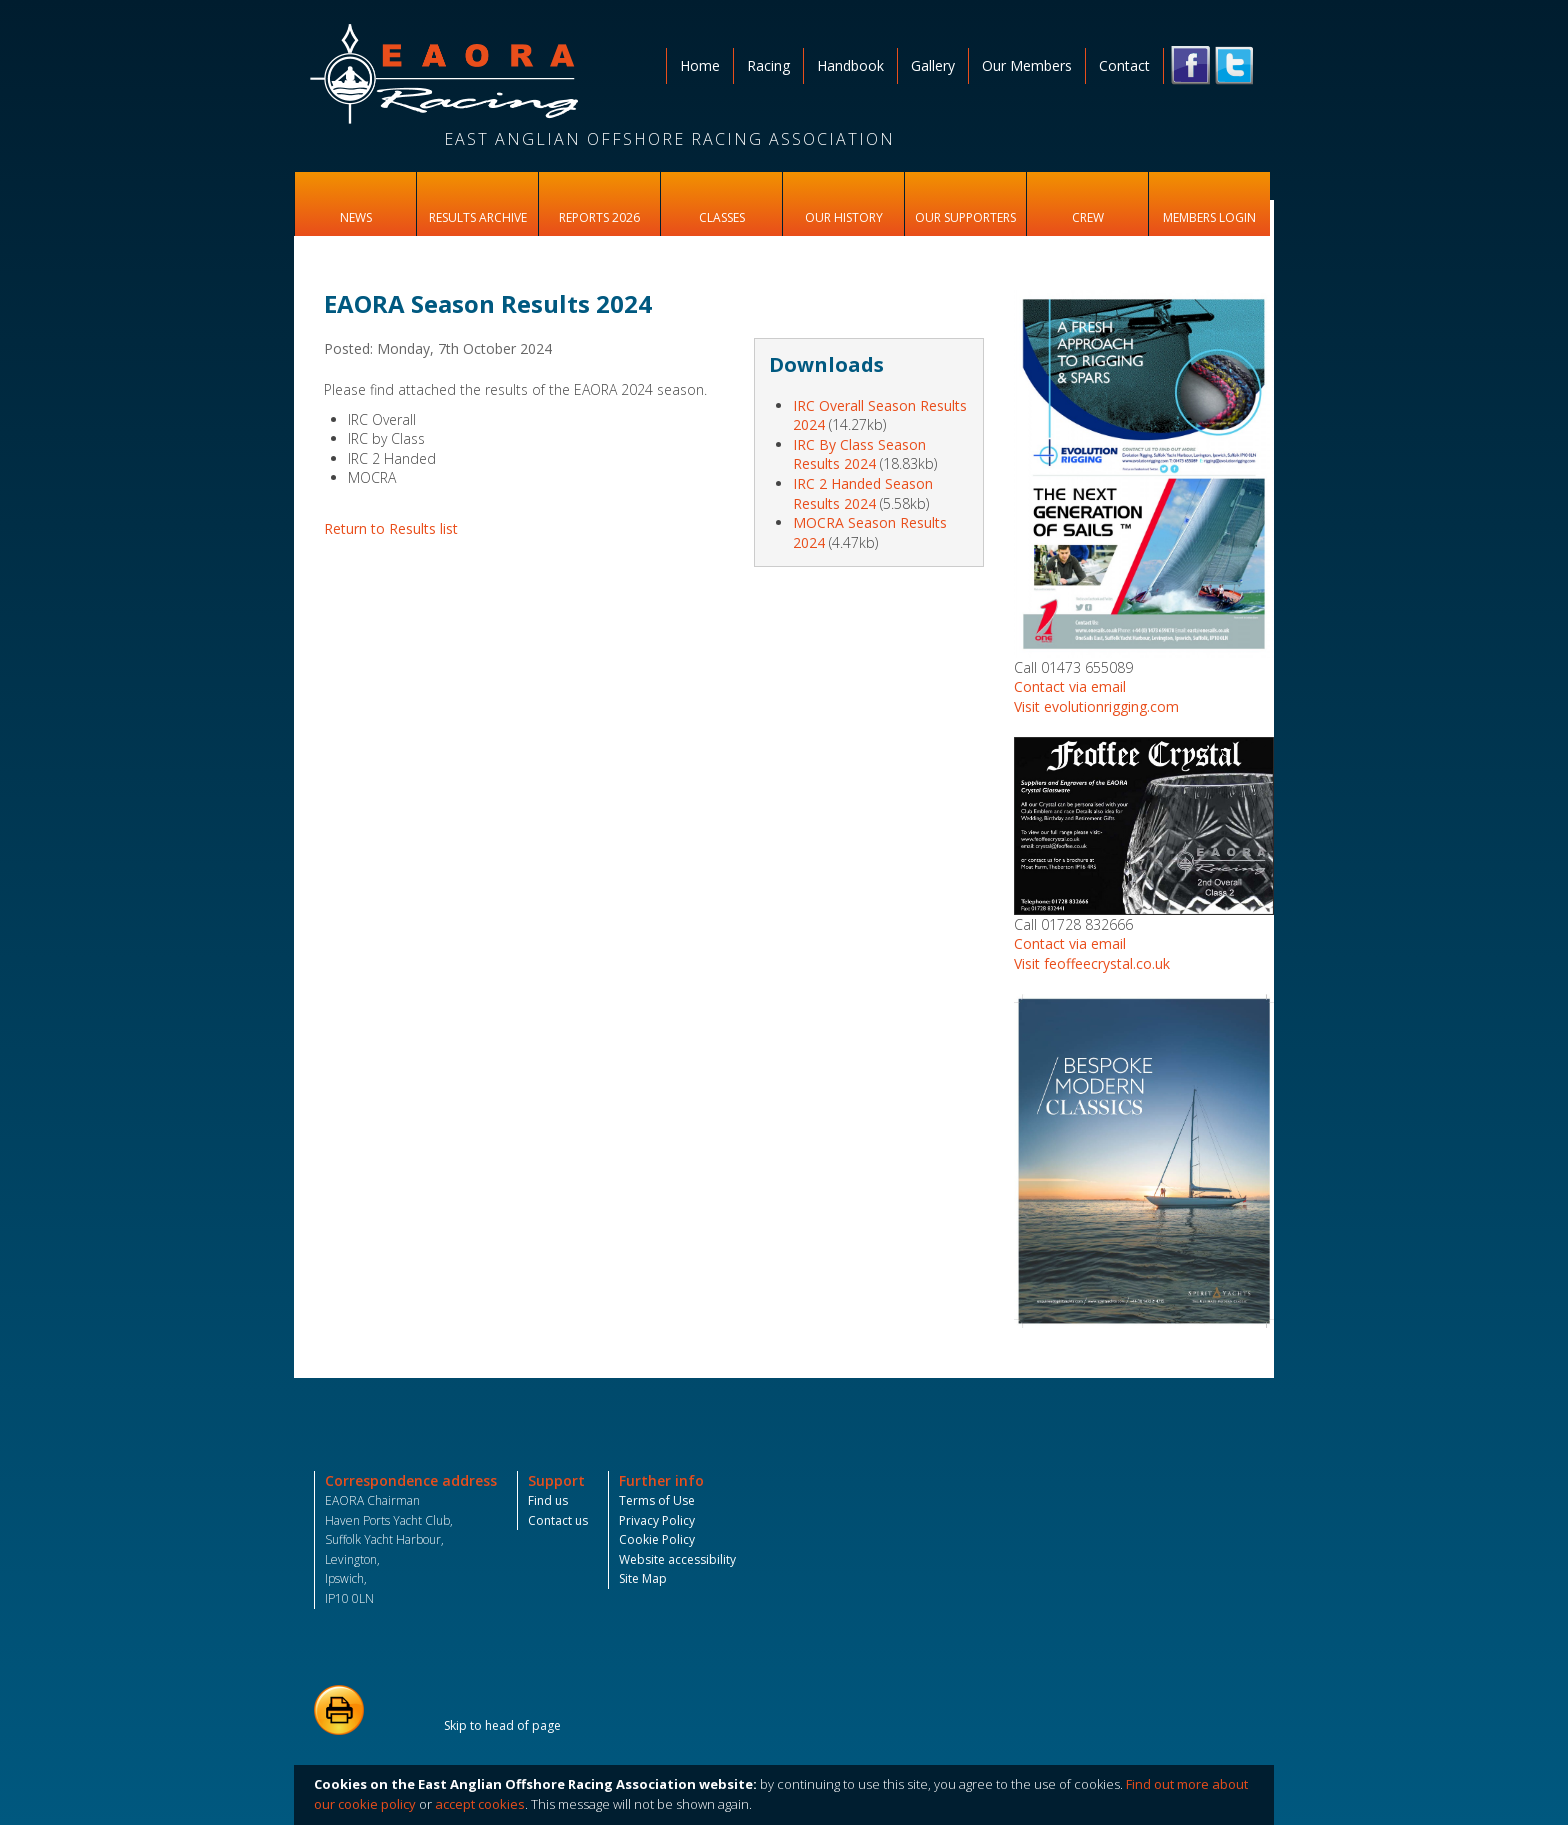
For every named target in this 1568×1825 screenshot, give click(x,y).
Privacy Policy (657, 1520)
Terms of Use (657, 1500)
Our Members (1027, 65)
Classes (722, 217)
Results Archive (478, 217)
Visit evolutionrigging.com (1096, 706)
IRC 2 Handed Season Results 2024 (863, 493)
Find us (548, 1500)
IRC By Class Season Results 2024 (859, 454)
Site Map (643, 1578)
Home (700, 65)
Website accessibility (677, 1559)
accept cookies (480, 1804)
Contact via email (1070, 686)
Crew (1088, 217)
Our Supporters (965, 217)
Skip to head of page (502, 1725)
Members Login (1209, 217)
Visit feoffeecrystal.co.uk (1092, 963)
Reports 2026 (599, 217)
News (356, 217)
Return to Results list (391, 528)
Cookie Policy (657, 1539)
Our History (844, 217)
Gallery (933, 65)
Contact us (558, 1520)
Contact (1124, 65)
